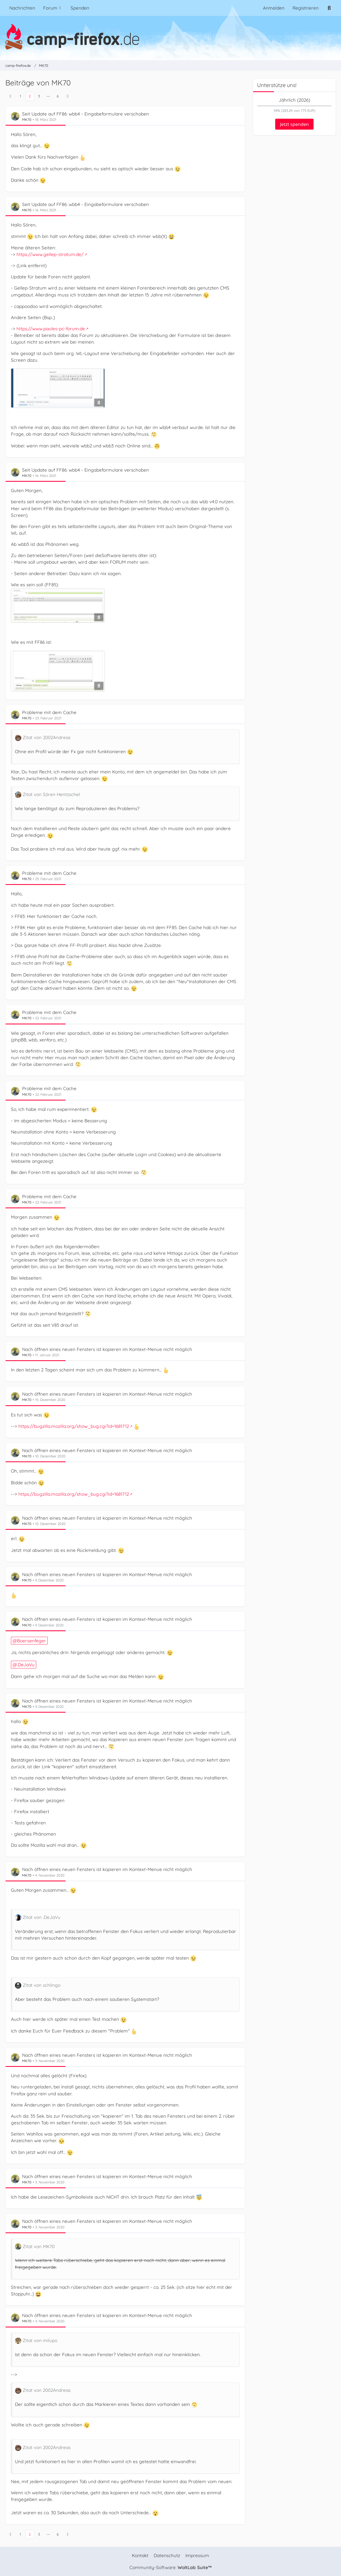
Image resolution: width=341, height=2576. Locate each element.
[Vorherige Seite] (10, 96)
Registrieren (306, 8)
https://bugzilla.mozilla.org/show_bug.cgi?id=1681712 (73, 1426)
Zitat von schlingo (41, 1985)
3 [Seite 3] (39, 96)
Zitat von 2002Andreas (47, 737)
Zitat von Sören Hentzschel (51, 794)
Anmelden (274, 8)
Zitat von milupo (40, 2340)
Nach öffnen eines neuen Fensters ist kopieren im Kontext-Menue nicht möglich (107, 1349)
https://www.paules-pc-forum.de (51, 328)
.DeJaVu (26, 1664)
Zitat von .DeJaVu (41, 1917)
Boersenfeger (31, 1640)
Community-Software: (170, 2567)
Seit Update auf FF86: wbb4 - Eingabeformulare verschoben (85, 114)
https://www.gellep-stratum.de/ (50, 254)
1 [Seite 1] (20, 96)
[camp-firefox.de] (170, 36)
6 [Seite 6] (58, 96)
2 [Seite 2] (30, 96)
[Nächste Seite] (68, 96)
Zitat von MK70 (39, 2246)
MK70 (26, 119)
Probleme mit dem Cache (49, 712)
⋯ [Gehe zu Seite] (48, 96)
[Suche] (329, 8)
